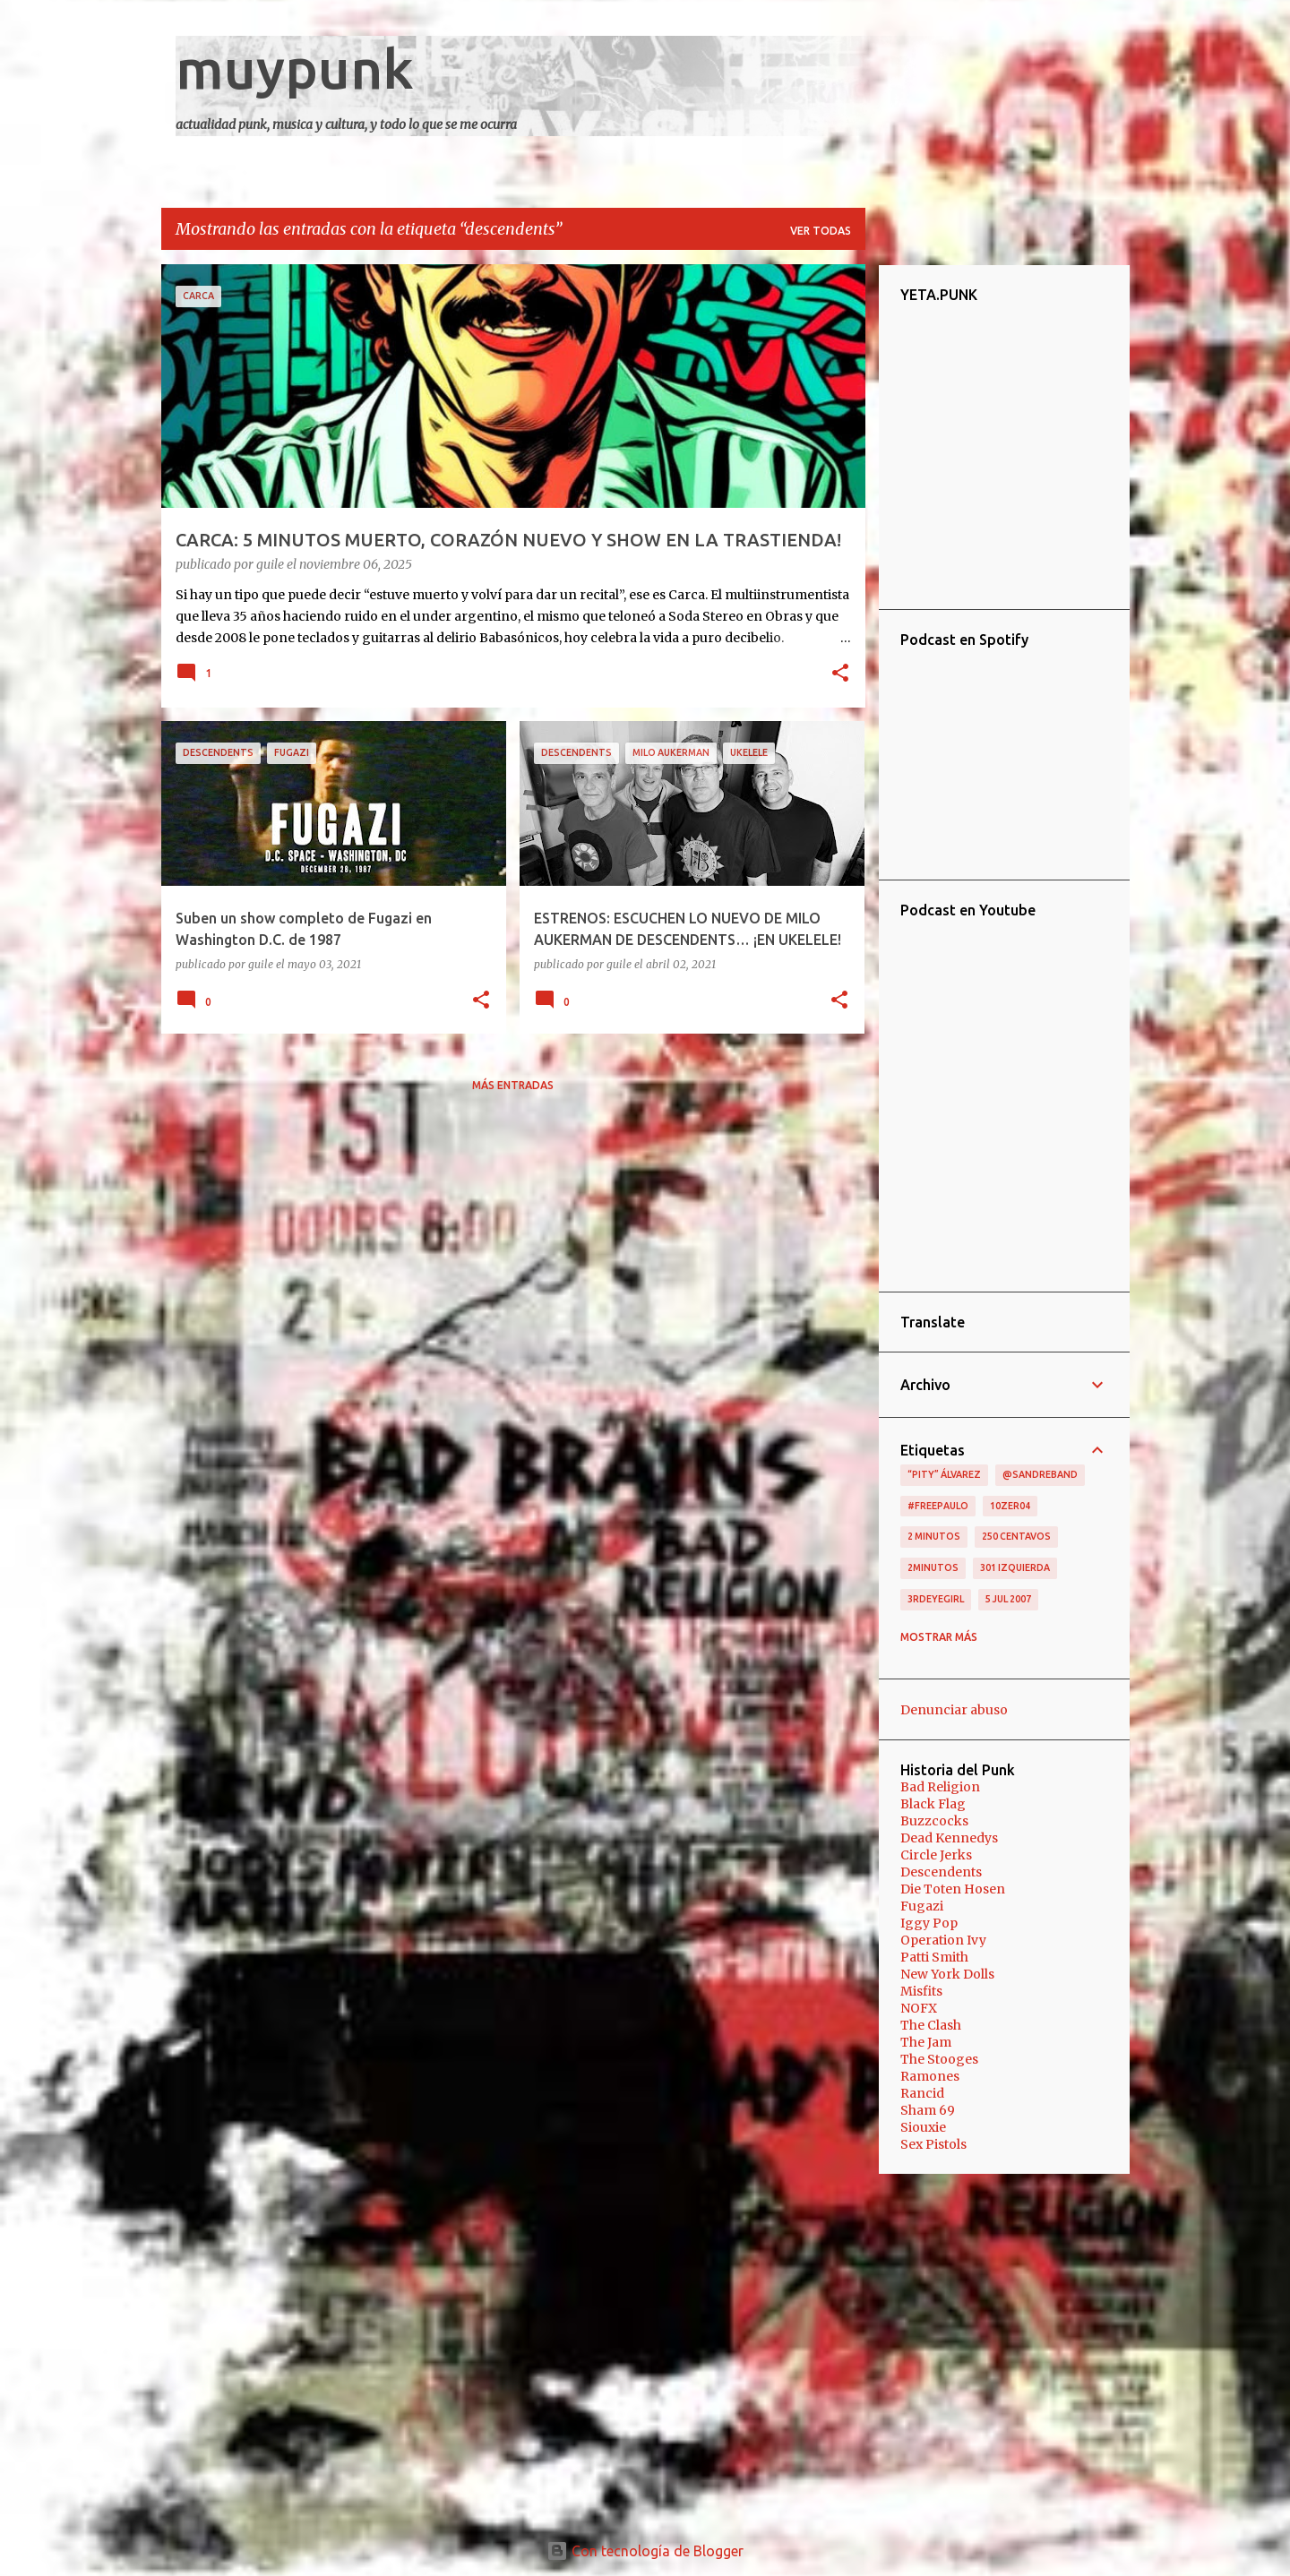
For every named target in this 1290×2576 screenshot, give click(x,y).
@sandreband (1040, 1474)
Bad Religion (940, 1787)
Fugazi (921, 1906)
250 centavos (1016, 1536)
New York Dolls (947, 1974)
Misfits (921, 1991)
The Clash (930, 2025)
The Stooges (939, 2059)
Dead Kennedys (949, 1838)
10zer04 (1010, 1505)
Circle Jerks (936, 1855)
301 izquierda (1015, 1567)
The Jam (925, 2042)
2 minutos (933, 1536)
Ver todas (820, 230)
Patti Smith (934, 1957)
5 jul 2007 (1008, 1598)
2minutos (933, 1567)
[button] (840, 674)
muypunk (295, 68)
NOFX (918, 2008)
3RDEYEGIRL (935, 1598)
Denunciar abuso (954, 1710)
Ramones (929, 2076)
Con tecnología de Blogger (645, 2551)
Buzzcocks (934, 1821)
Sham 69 (927, 2110)
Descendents (941, 1872)
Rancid (922, 2093)
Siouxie (923, 2127)
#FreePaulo (937, 1505)
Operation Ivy (943, 1940)
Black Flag (933, 1804)
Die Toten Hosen (952, 1889)
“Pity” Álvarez (944, 1474)
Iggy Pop (929, 1923)
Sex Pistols (933, 2144)
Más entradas (513, 1085)
